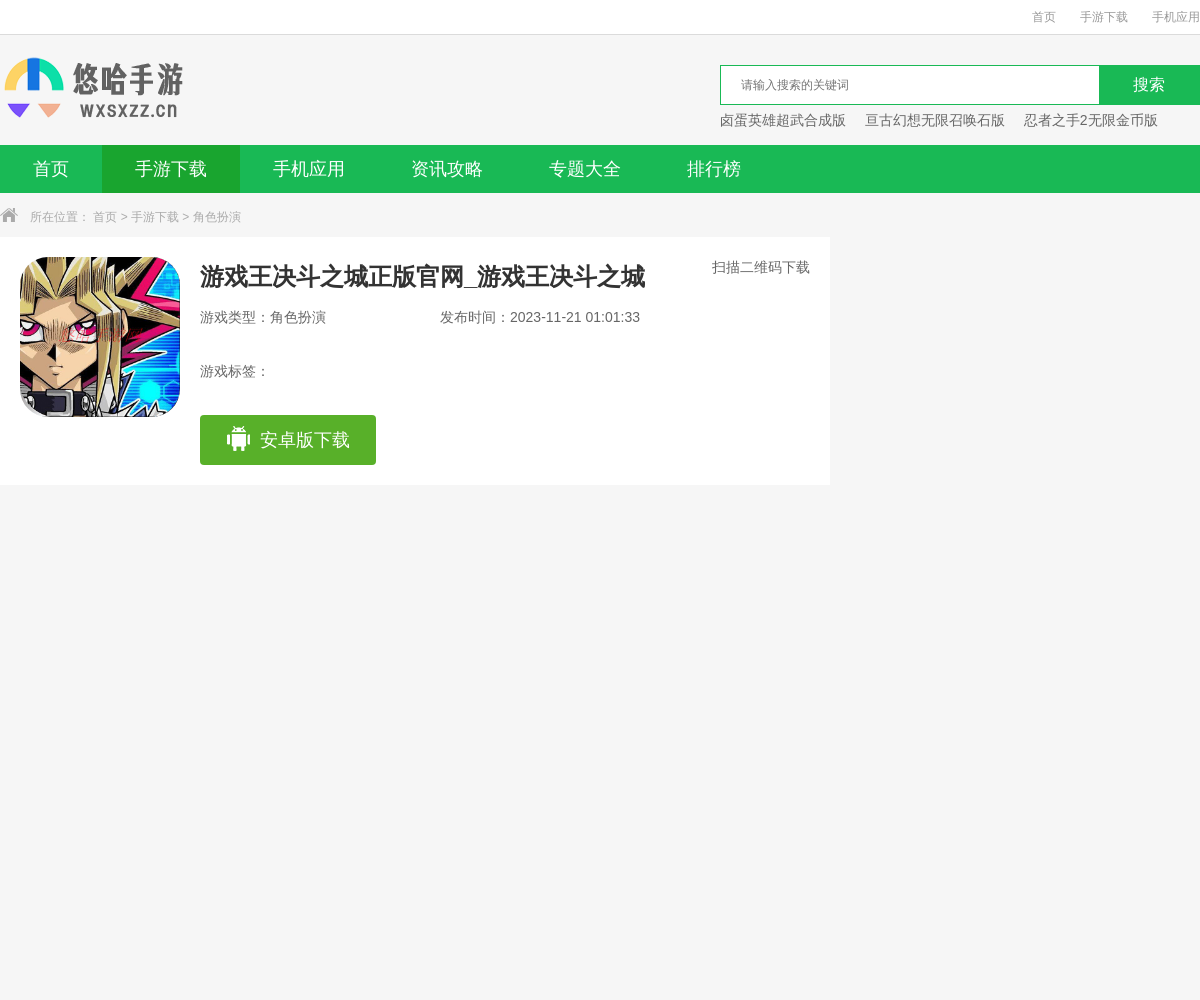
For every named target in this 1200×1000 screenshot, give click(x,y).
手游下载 (1104, 17)
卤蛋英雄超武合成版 (783, 120)
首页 (1044, 17)
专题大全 (585, 169)
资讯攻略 (447, 169)
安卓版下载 (287, 440)
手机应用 (1176, 17)
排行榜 (714, 169)
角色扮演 (217, 217)
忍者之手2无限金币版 (1091, 120)
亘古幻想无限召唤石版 (935, 120)
